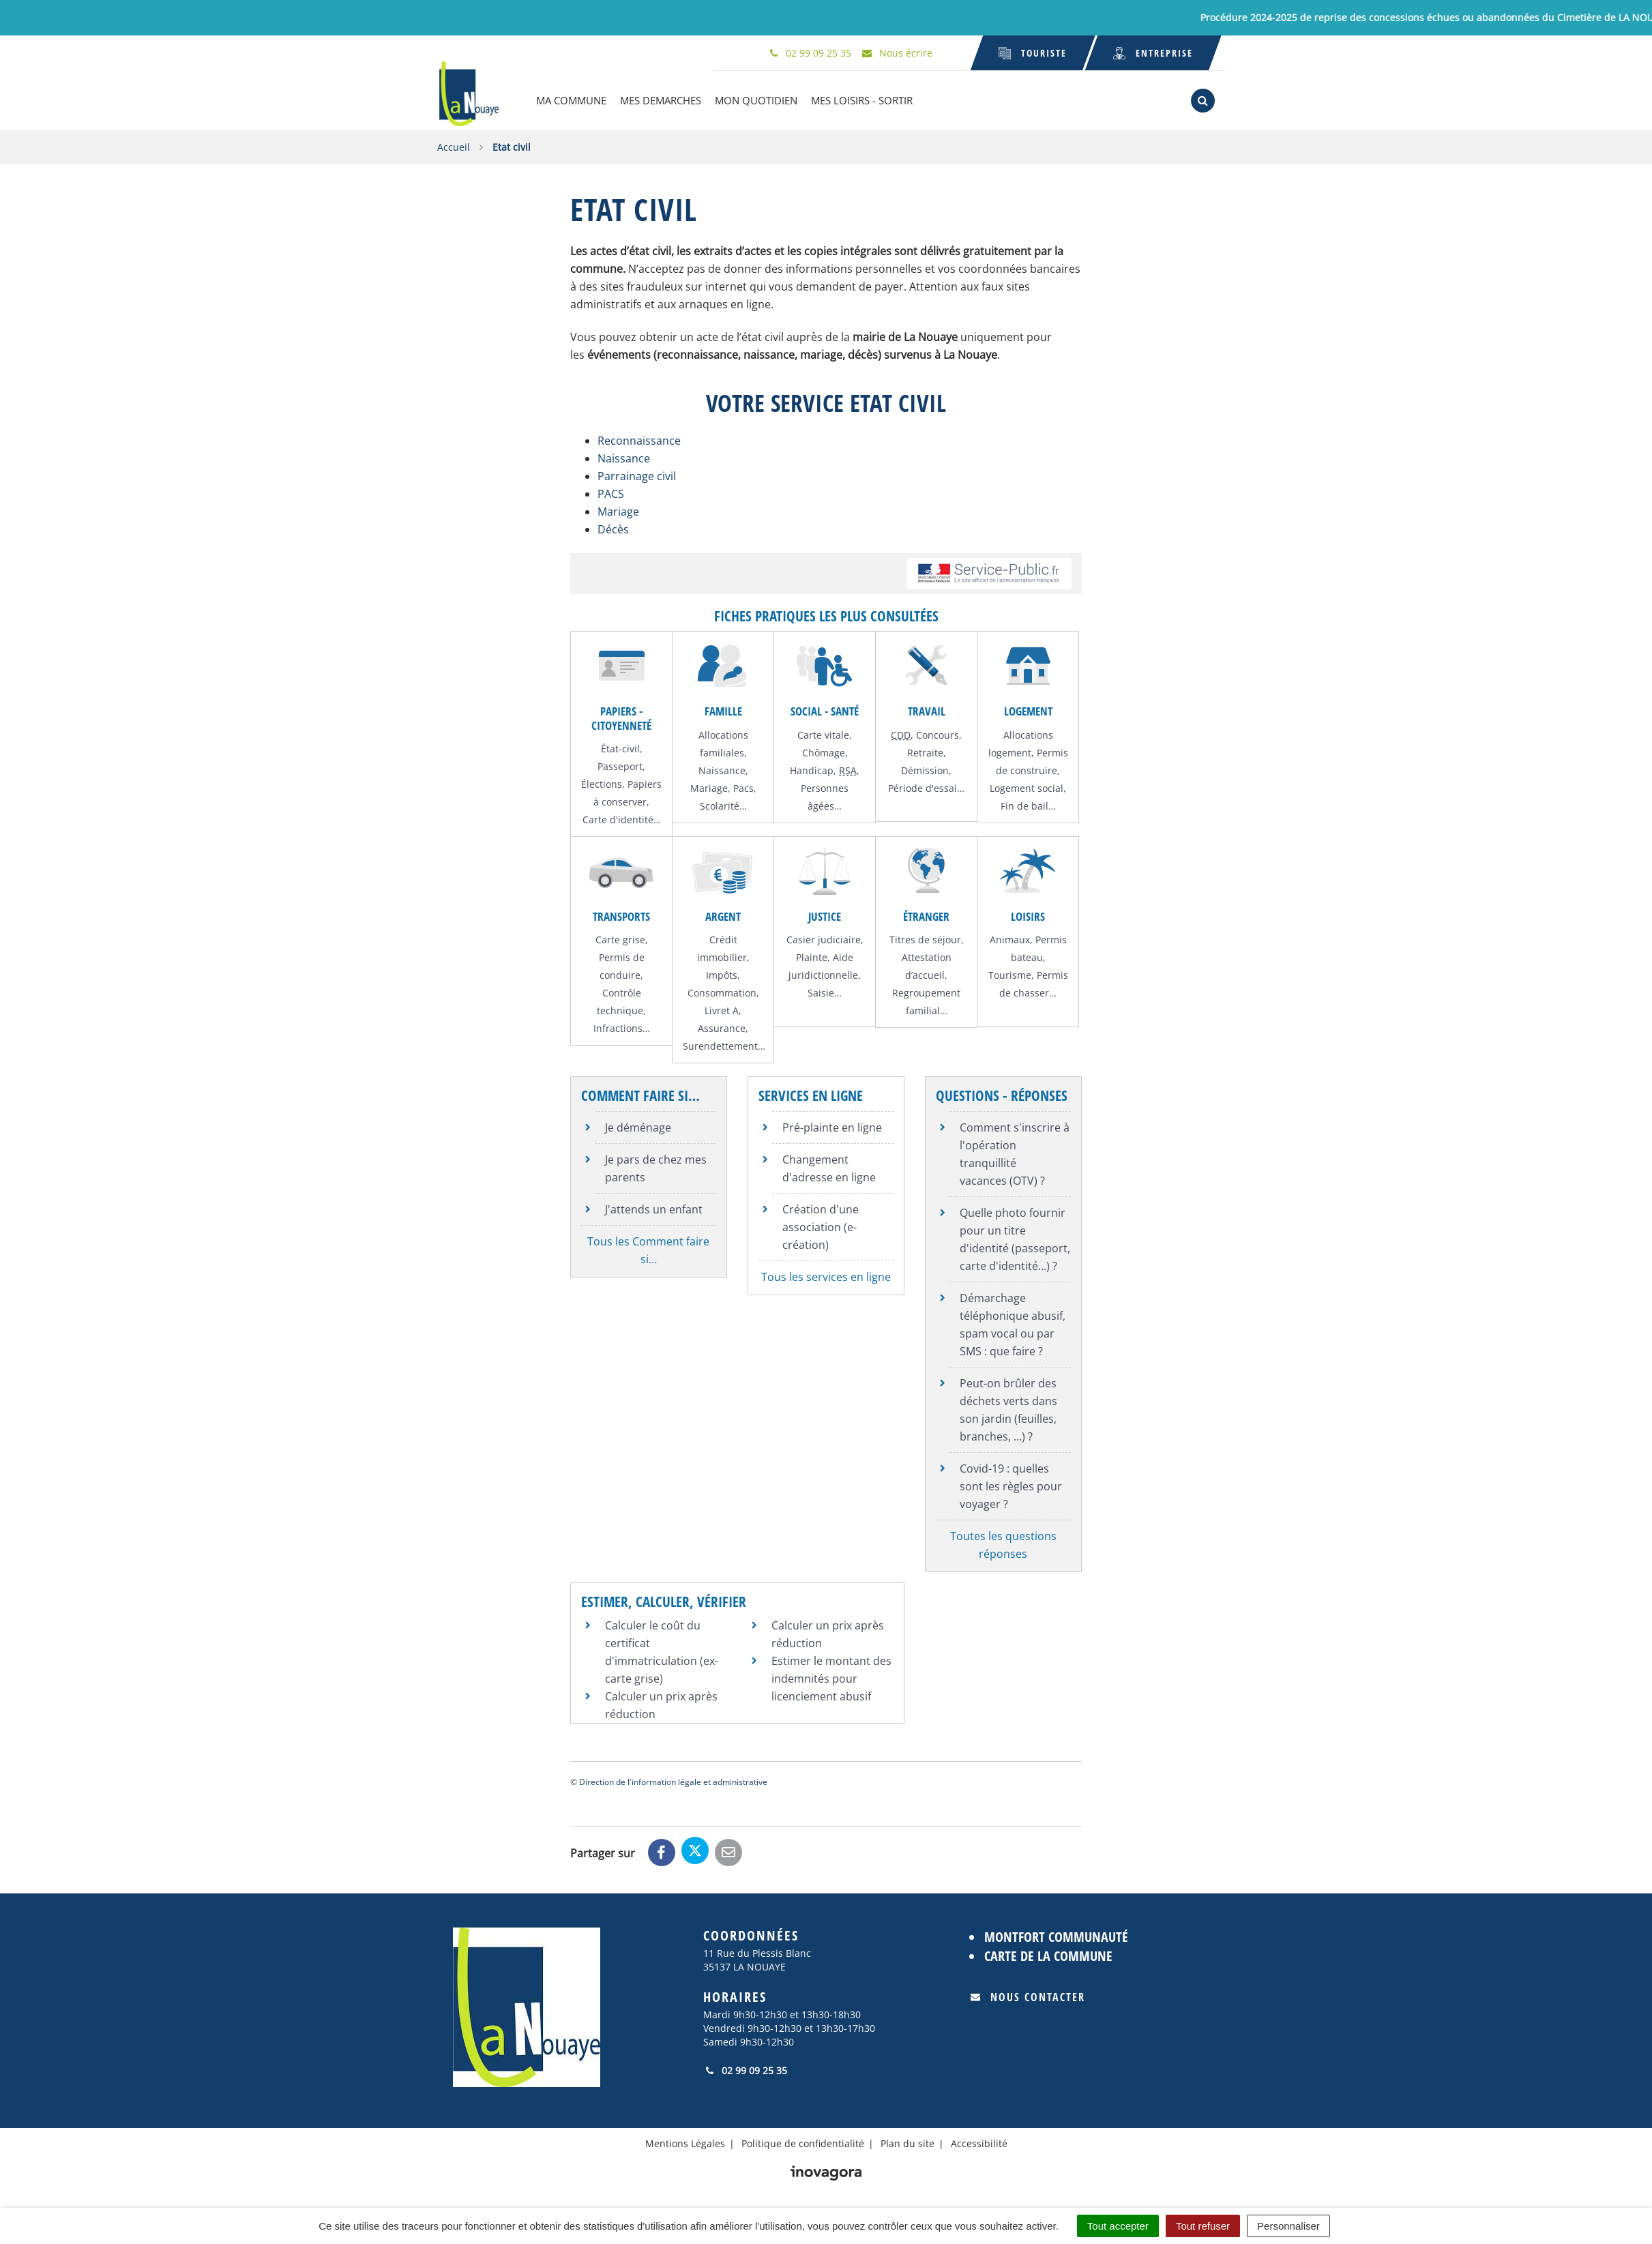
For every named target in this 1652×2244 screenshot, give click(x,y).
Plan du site (907, 2142)
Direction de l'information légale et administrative (673, 1780)
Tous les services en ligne (826, 1274)
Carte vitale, (824, 732)
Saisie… (825, 991)
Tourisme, (1012, 973)
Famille (723, 710)
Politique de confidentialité (802, 2142)
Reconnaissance (639, 439)
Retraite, (926, 750)
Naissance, (723, 768)
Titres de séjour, (926, 938)
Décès (613, 527)
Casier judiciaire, (825, 938)
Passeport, (621, 764)
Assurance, (723, 1026)
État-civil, (622, 747)
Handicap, (814, 768)
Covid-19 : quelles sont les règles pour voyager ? (1011, 1484)
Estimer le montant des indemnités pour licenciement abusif (831, 1677)
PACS (611, 492)
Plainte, (814, 955)
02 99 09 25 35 (745, 2069)
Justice (824, 915)
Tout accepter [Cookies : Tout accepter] (1118, 2226)
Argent (723, 915)
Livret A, (723, 1009)
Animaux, (1012, 938)
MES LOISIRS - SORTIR (865, 99)
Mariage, (711, 786)
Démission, (926, 768)
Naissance (624, 456)
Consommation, (723, 991)
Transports (621, 915)
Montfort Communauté (1056, 1935)
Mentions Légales (685, 2142)
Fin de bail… (1028, 803)
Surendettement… (724, 1044)
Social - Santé (825, 710)
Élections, (604, 782)
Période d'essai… (926, 786)
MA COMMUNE (575, 99)
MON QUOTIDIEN (759, 99)
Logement (1028, 710)
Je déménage (638, 1125)
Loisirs (1028, 915)
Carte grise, (621, 938)
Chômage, (825, 750)
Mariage (618, 510)
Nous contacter (1028, 1995)
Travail (926, 710)
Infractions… (621, 1026)
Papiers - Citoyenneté (621, 716)
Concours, (939, 732)
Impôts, (723, 973)
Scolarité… (723, 803)
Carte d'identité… (621, 818)
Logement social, (1028, 786)
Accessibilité (979, 2142)
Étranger (926, 915)
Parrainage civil (637, 474)
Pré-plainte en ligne (832, 1125)
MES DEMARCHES (664, 99)
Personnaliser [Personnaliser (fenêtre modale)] (1288, 2226)
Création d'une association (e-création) (820, 1225)
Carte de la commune (1048, 1954)
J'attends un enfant (654, 1207)
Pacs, (744, 786)
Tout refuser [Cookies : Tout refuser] (1203, 2226)
